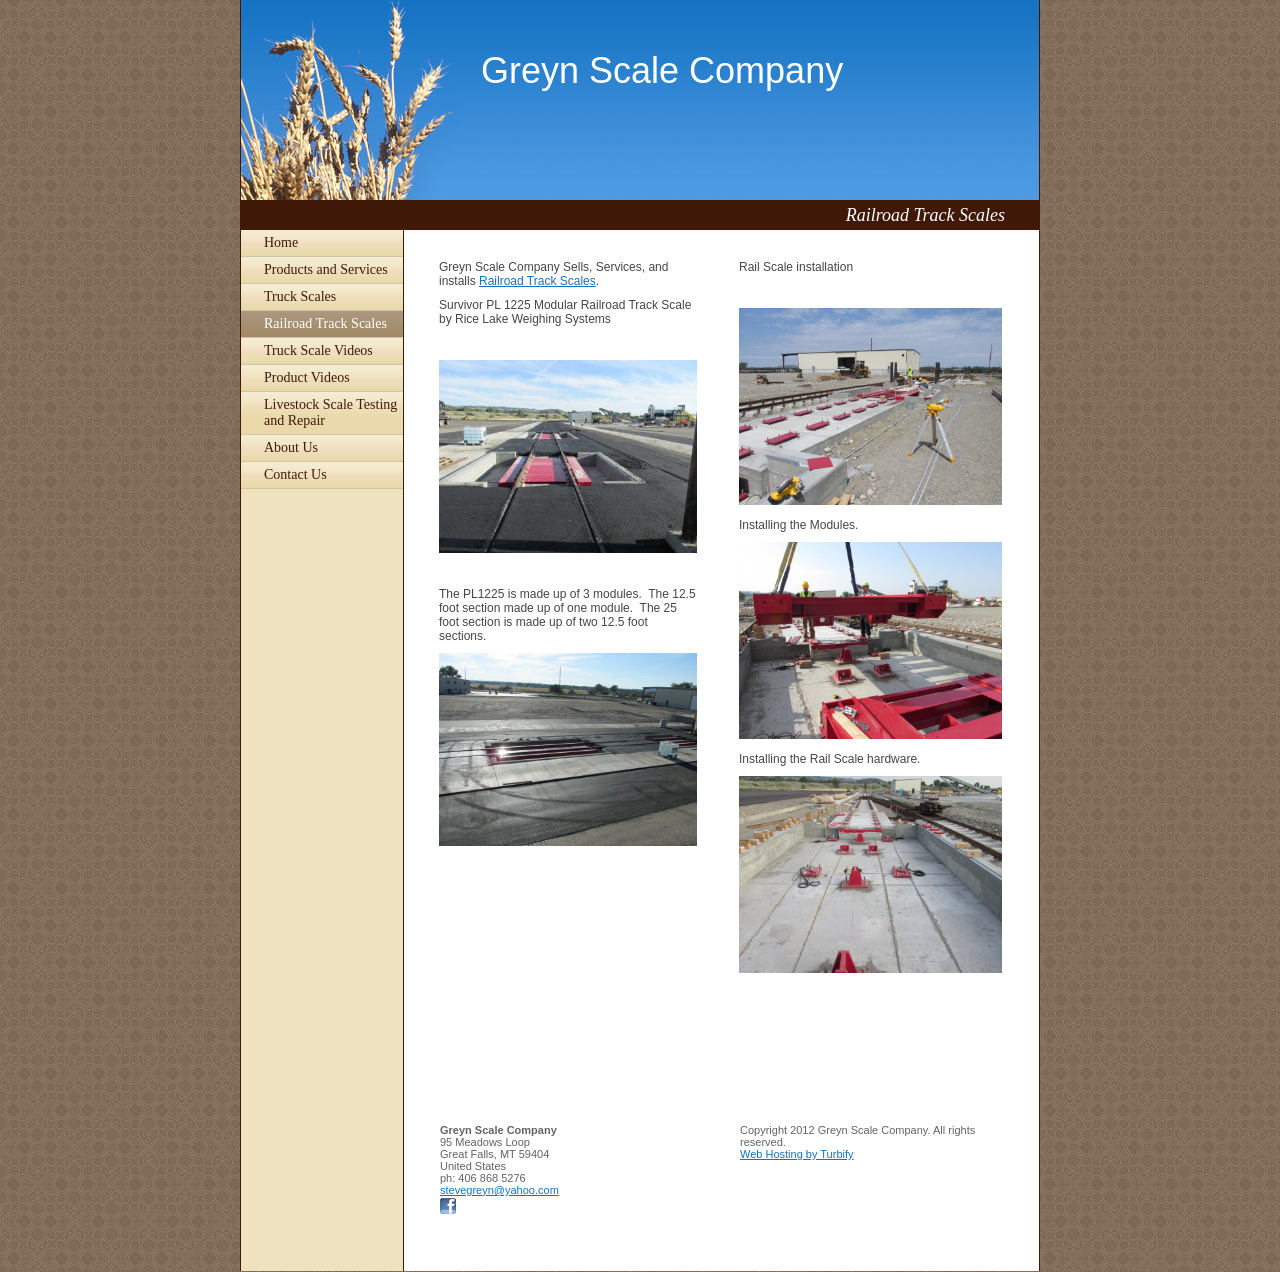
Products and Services (326, 269)
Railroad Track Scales (325, 323)
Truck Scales (300, 296)
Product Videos (307, 377)
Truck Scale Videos (318, 350)
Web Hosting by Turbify (797, 1154)
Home (281, 242)
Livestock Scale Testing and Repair (330, 412)
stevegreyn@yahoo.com (499, 1190)
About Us (291, 447)
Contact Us (295, 474)
